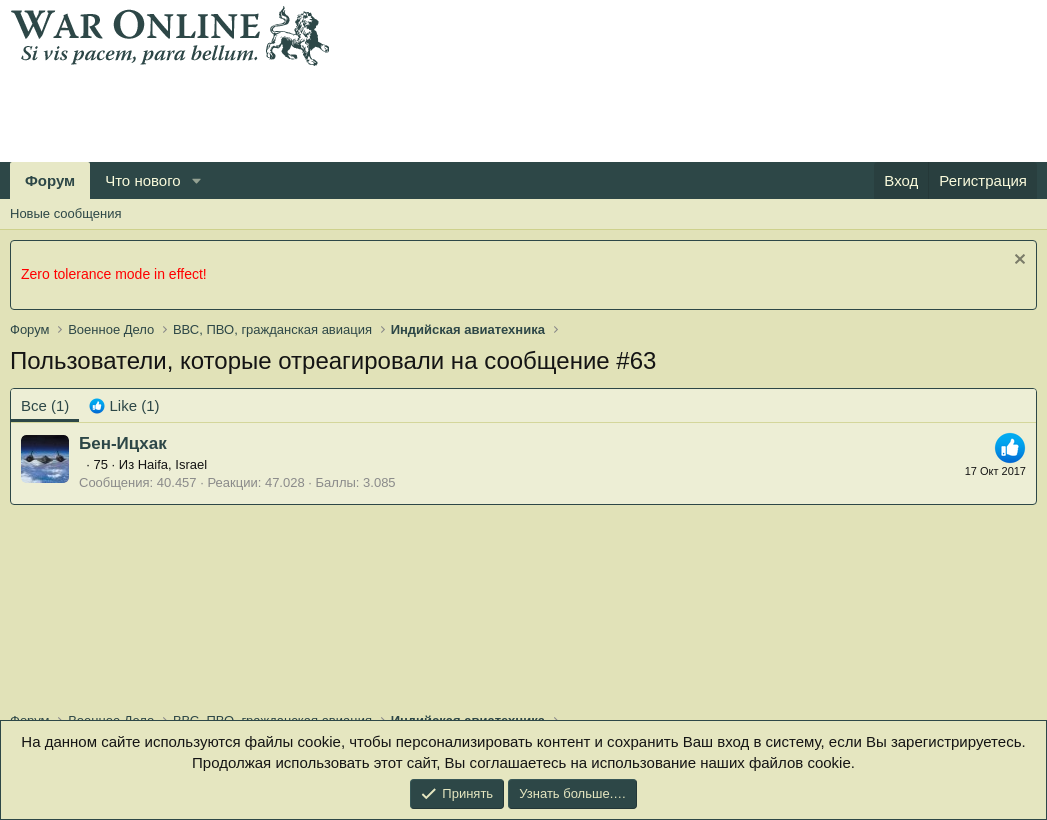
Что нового (142, 180)
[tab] (124, 405)
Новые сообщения (66, 213)
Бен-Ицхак (123, 443)
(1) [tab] (45, 405)
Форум (50, 180)
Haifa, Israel (172, 464)
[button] (197, 180)
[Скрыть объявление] (1017, 261)
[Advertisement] (374, 111)
